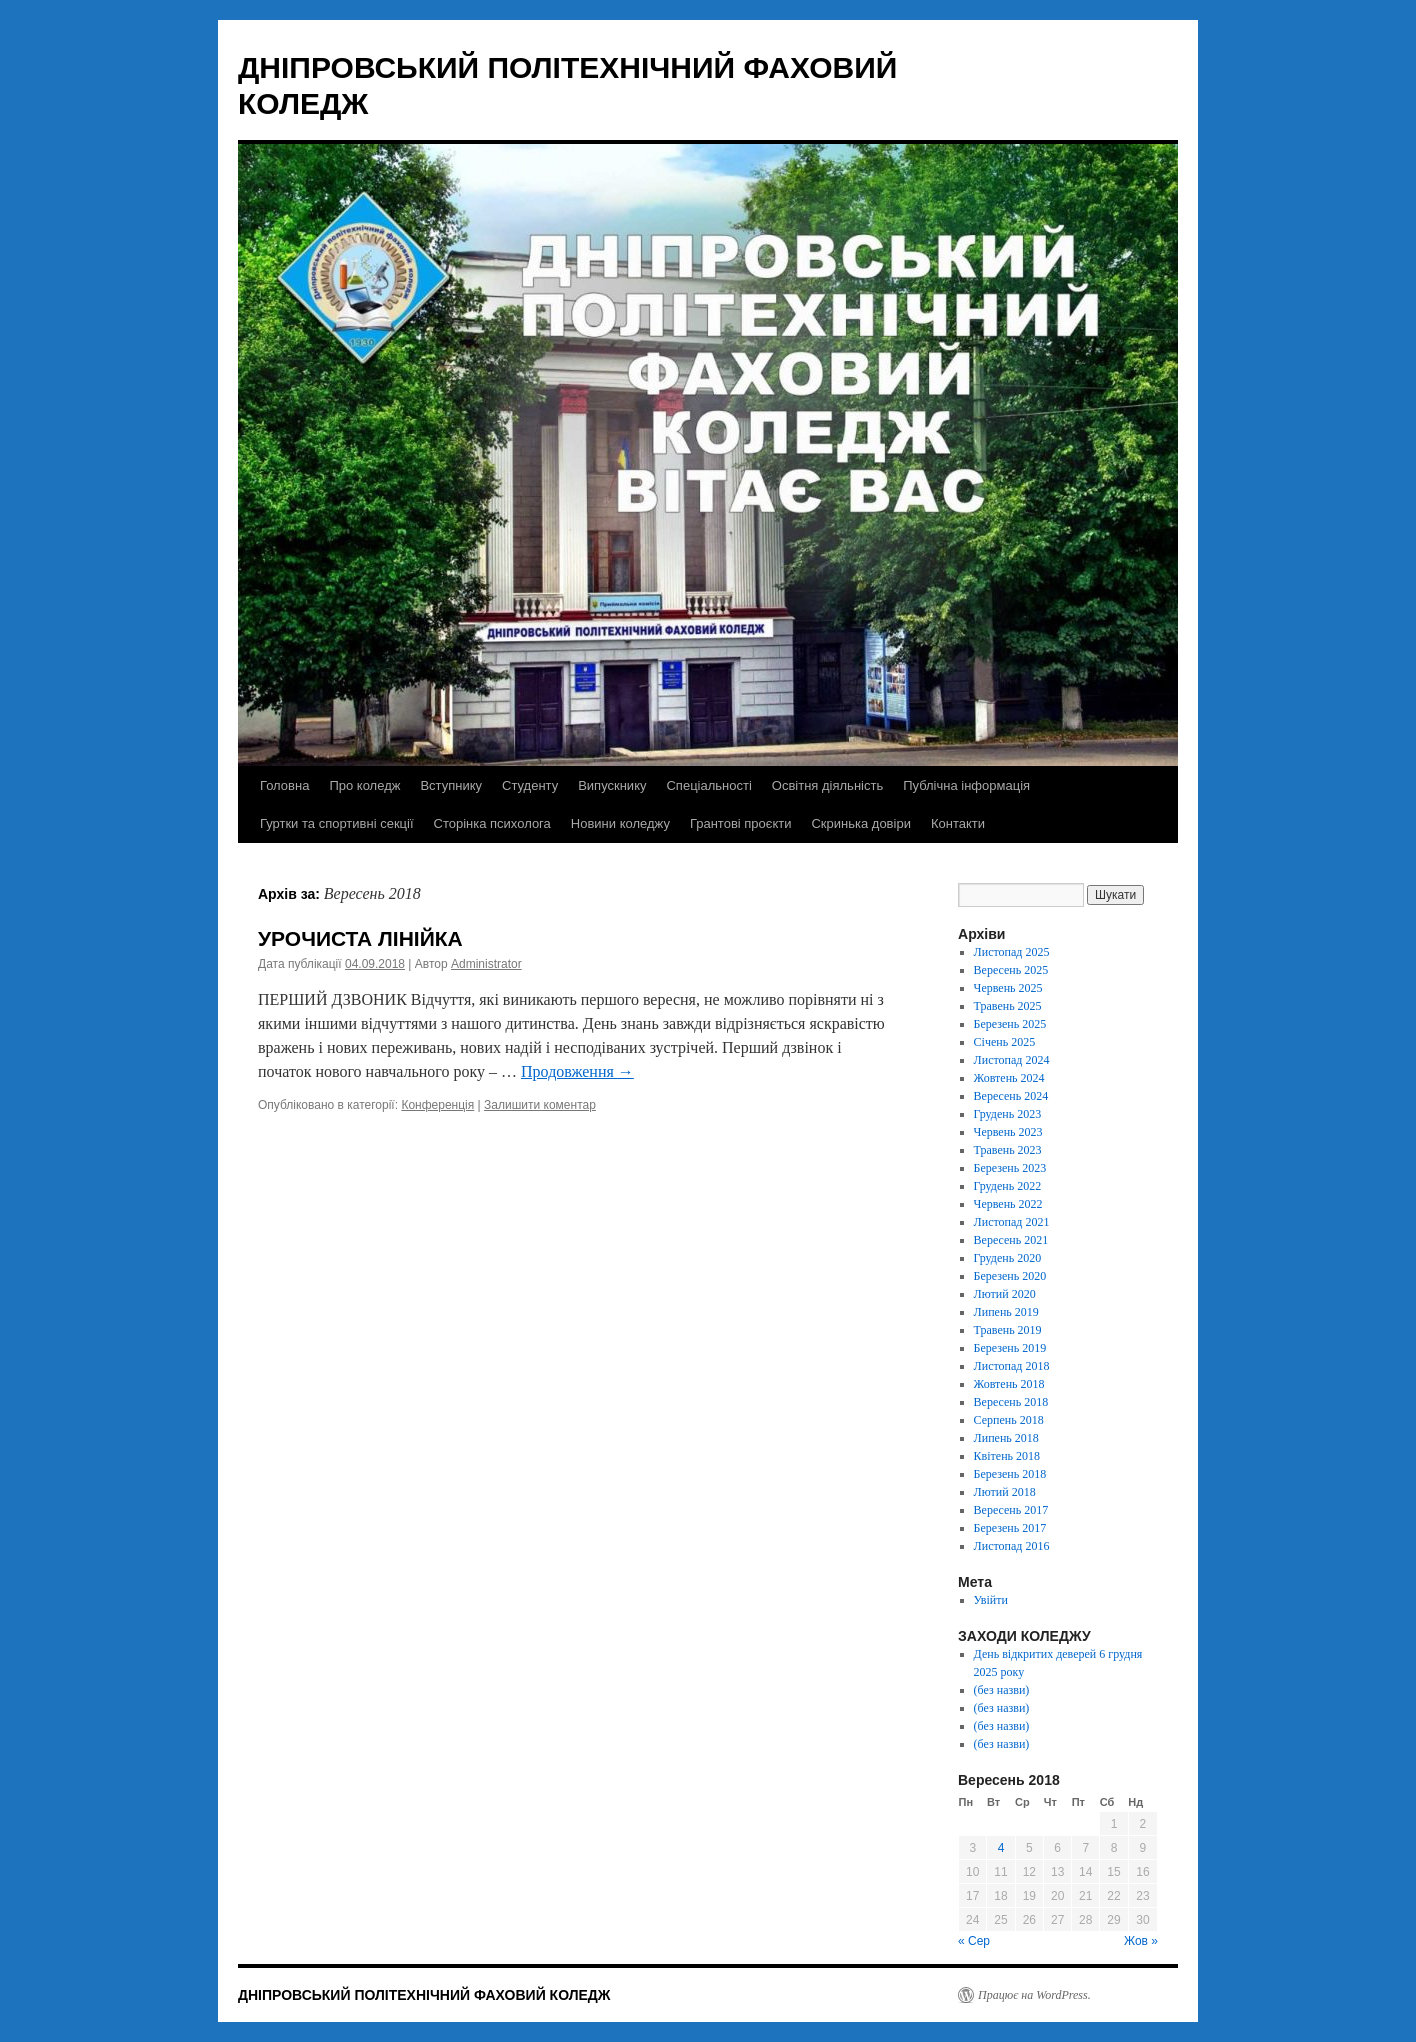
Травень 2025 (1008, 1006)
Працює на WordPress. (1034, 1995)
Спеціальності (708, 785)
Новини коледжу (620, 823)
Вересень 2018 (1011, 1402)
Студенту (530, 785)
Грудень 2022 (1008, 1186)
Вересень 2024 (1011, 1096)
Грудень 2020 (1008, 1258)
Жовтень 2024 (1009, 1078)
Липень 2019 (1006, 1312)
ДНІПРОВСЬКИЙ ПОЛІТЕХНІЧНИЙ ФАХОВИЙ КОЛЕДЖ (424, 1995)
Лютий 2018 (1005, 1492)
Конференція (437, 1105)
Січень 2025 (1005, 1042)
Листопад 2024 (1012, 1060)
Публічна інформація (966, 785)
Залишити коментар (540, 1105)
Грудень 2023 (1008, 1114)
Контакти (958, 823)
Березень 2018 (1010, 1474)
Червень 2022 (1008, 1204)
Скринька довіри (860, 823)
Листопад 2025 (1012, 952)
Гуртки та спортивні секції (337, 823)
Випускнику (612, 785)
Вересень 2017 (1011, 1510)
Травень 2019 (1008, 1330)
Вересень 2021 (1011, 1240)
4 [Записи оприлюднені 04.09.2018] (1001, 1848)
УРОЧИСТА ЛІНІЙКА (360, 938)
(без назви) (1002, 1690)
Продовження (577, 1071)
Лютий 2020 (1005, 1294)
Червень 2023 (1008, 1132)
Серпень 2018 (1009, 1420)
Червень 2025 (1008, 988)
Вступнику (451, 785)
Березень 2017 (1010, 1528)
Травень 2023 (1008, 1150)
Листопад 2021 (1012, 1222)
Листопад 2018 (1012, 1366)
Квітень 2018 (1007, 1456)
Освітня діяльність (827, 785)
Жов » (1141, 1941)
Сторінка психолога (492, 823)
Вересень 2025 (1011, 970)
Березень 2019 (1010, 1348)
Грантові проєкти (741, 823)
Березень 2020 (1010, 1276)
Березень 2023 (1010, 1168)
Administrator (486, 964)
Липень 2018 (1006, 1438)
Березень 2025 (1010, 1024)
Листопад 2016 (1012, 1546)
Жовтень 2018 (1009, 1384)
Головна (284, 785)
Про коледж (364, 785)
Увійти (991, 1600)
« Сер (974, 1941)
